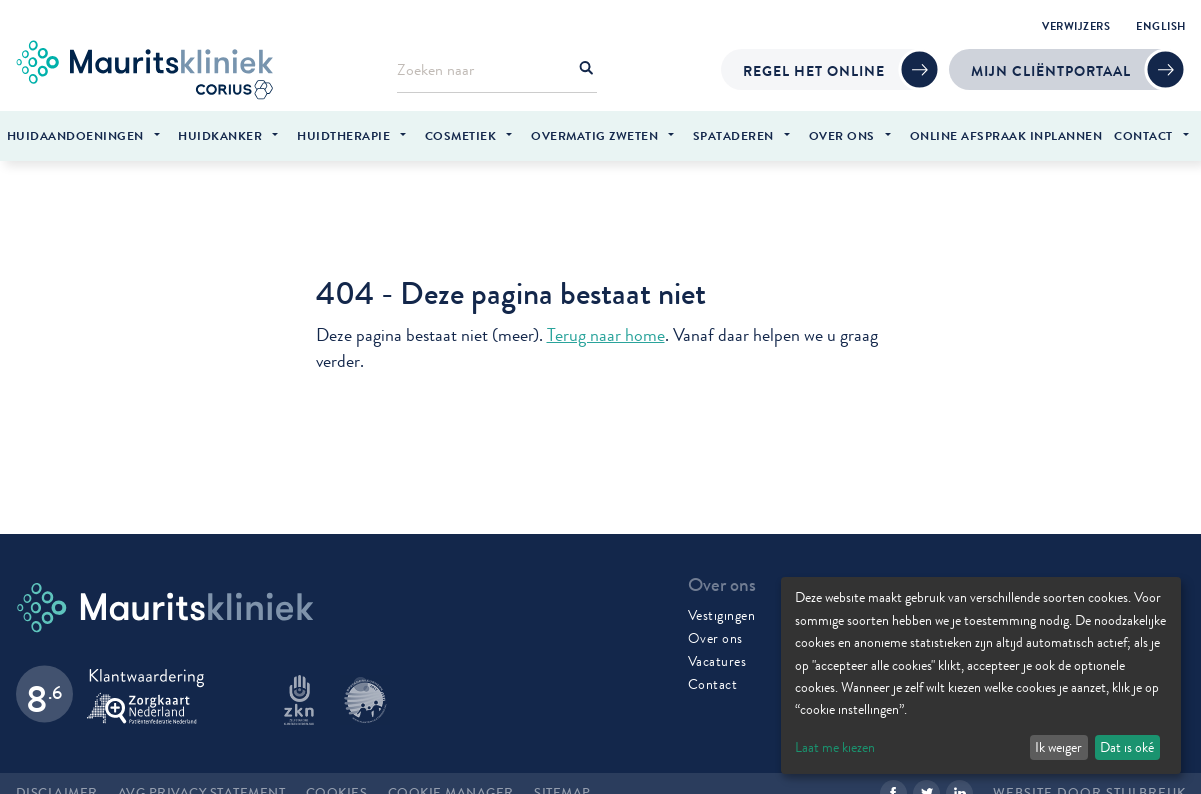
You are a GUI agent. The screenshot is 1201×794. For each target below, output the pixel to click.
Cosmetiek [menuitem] (461, 136)
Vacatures (717, 655)
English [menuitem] (1161, 26)
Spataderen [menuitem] (733, 136)
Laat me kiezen (835, 747)
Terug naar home (606, 330)
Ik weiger (1058, 747)
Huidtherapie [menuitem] (343, 136)
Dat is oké (1127, 747)
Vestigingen (722, 609)
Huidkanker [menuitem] (220, 136)
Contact (713, 678)
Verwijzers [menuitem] (1076, 26)
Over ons (715, 632)
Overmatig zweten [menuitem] (594, 136)
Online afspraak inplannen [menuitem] (1006, 136)
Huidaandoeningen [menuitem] (75, 136)
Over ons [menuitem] (842, 136)
